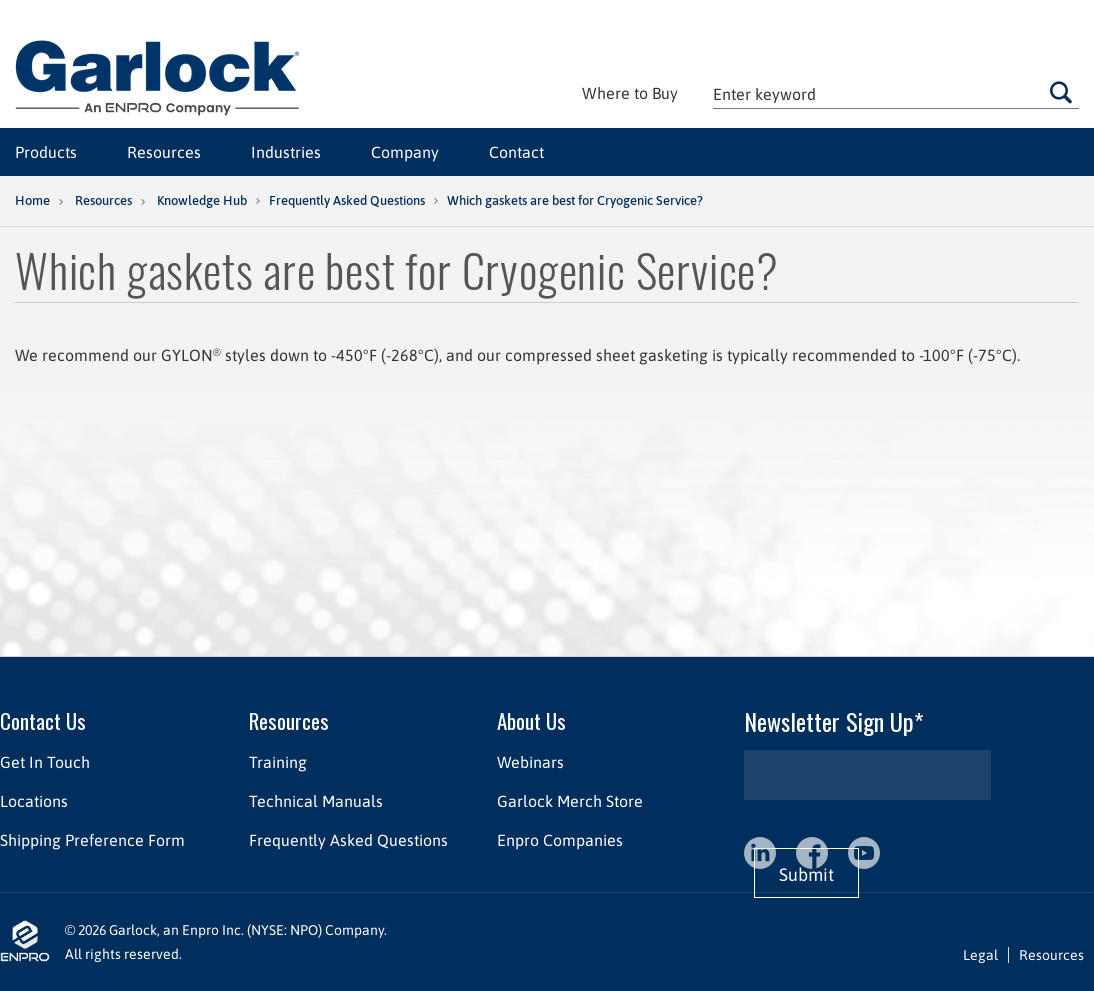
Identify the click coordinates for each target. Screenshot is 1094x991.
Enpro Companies (560, 840)
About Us (531, 720)
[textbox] (896, 93)
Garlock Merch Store (570, 801)
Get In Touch (45, 762)
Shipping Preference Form (92, 840)
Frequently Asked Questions (347, 200)
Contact (516, 152)
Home (32, 200)
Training (278, 762)
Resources (164, 152)
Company (405, 152)
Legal (980, 955)
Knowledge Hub (202, 200)
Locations (34, 801)
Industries (286, 152)
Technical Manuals (316, 801)
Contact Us (43, 720)
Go (1060, 92)
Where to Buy (630, 93)
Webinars (530, 762)
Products (46, 152)
